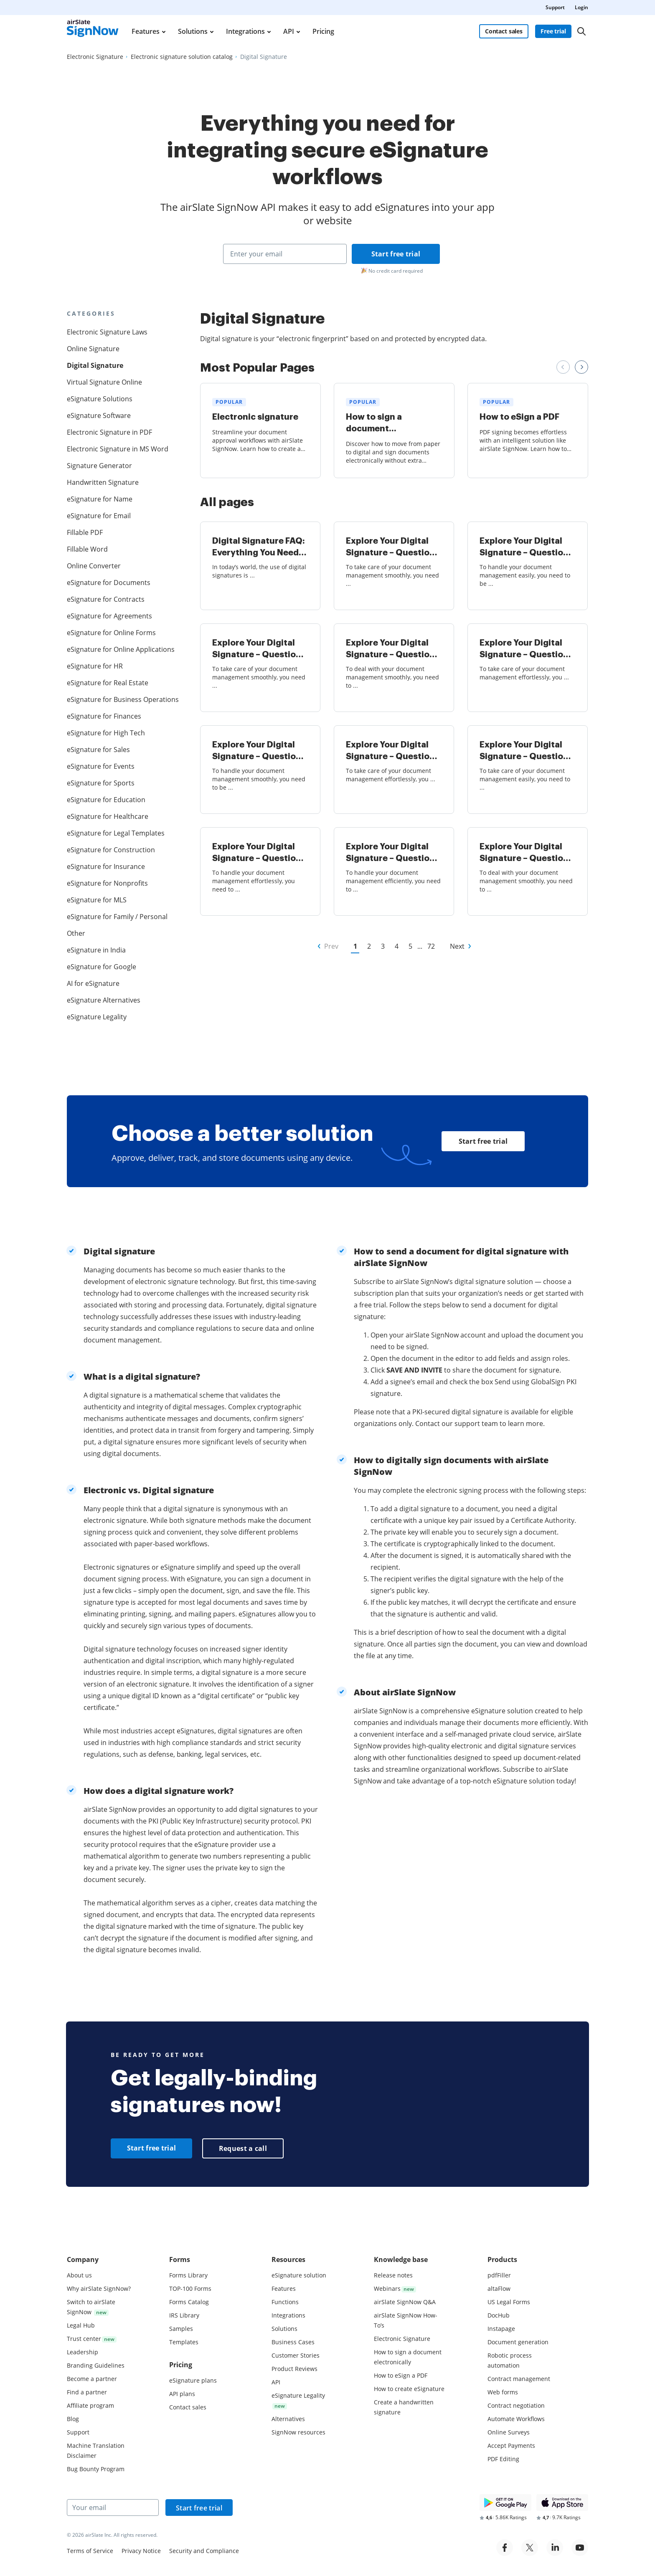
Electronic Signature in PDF (109, 432)
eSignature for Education (106, 799)
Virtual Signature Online (104, 382)
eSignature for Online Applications (119, 649)
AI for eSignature (93, 983)
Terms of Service (90, 2551)
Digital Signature (95, 365)
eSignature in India (96, 950)
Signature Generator (99, 465)
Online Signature (93, 348)
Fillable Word (87, 549)
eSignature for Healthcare (107, 816)
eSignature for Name (99, 499)
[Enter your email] (285, 254)
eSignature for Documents (108, 582)
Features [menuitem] (146, 31)
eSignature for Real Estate (107, 682)
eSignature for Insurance (106, 866)
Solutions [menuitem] (193, 31)
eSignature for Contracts (106, 599)
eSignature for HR (95, 666)
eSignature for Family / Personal (117, 916)
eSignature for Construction (111, 849)
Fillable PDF (85, 532)
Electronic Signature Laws (107, 332)
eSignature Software (99, 415)
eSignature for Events (101, 766)
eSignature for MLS (97, 899)
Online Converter (94, 565)
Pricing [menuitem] (323, 31)
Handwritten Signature (103, 482)
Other (76, 933)
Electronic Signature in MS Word (117, 448)
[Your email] (113, 2507)
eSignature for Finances (104, 716)
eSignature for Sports (101, 783)
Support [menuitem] (555, 7)
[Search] (581, 31)
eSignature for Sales (98, 749)
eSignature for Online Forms (111, 632)
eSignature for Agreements (109, 616)
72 (431, 946)
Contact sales (504, 31)
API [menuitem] (288, 31)
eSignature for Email (99, 515)
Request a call (243, 2148)
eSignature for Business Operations (119, 699)
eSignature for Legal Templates (116, 833)
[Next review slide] (581, 367)
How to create (409, 2389)
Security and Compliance (204, 2551)
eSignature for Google (101, 966)
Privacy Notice (141, 2551)
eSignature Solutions (99, 398)
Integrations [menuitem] (245, 31)
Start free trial (396, 253)
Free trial (553, 31)
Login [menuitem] (581, 7)
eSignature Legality (97, 1016)
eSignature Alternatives (103, 1000)
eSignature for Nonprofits (107, 883)
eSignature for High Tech (106, 732)
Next (457, 946)
